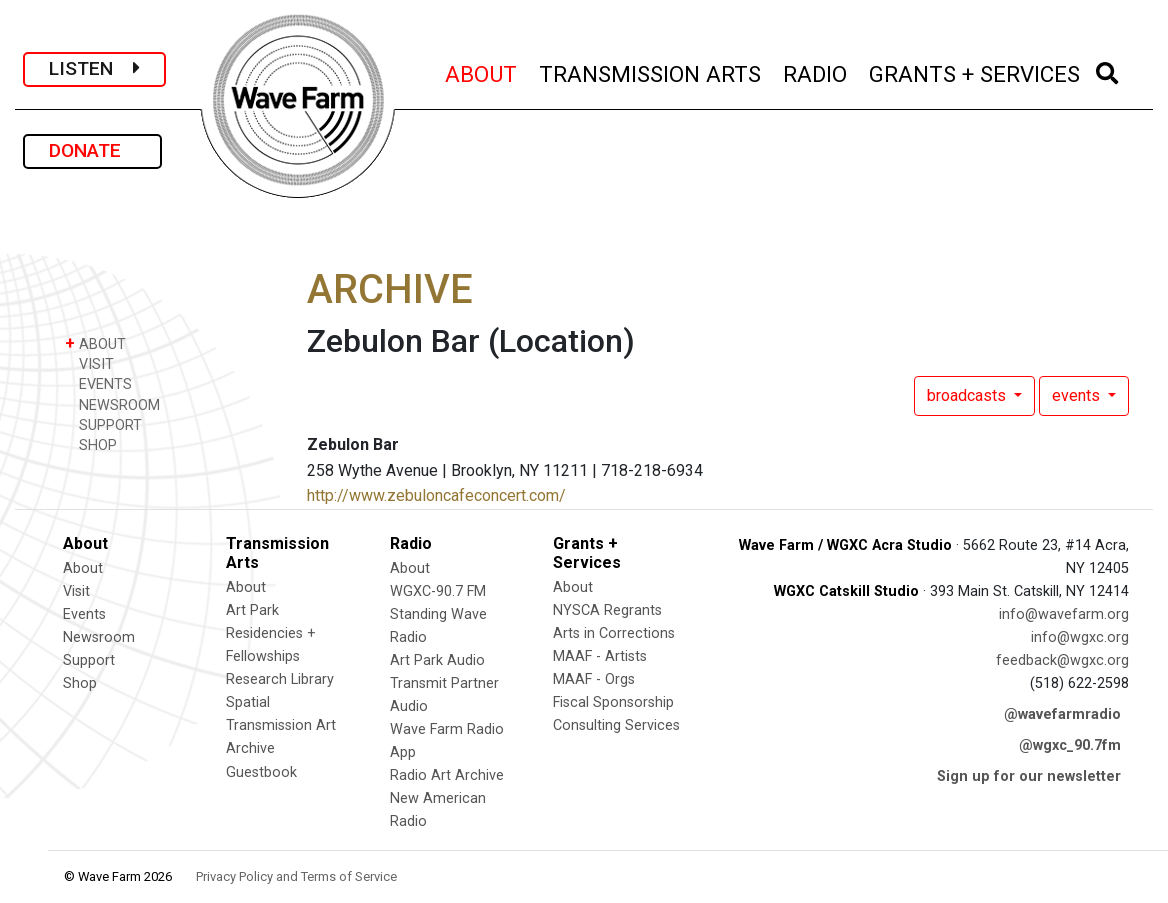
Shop (80, 683)
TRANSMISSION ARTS (651, 71)
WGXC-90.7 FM (438, 591)
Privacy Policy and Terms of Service (296, 876)
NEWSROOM (112, 404)
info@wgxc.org (1080, 637)
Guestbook (261, 772)
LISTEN (94, 68)
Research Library (280, 679)
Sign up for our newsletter (1029, 776)
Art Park (252, 610)
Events (84, 614)
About (83, 568)
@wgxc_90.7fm (1070, 745)
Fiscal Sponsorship (613, 702)
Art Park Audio (437, 660)
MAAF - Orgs (594, 679)
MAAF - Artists (600, 656)
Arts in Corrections (614, 633)
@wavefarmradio (1062, 714)
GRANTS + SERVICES (975, 71)
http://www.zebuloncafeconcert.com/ (436, 495)
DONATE (92, 150)
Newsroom (99, 637)
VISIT (89, 363)
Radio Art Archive (447, 775)
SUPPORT (103, 424)
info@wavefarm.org (1064, 614)
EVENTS (98, 383)
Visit (76, 591)
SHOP (91, 444)
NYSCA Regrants (607, 610)
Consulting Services (616, 725)
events (1078, 395)
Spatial (248, 702)
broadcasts (968, 395)
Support (89, 660)
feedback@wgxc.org (1062, 660)
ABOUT (482, 71)
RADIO (816, 71)
